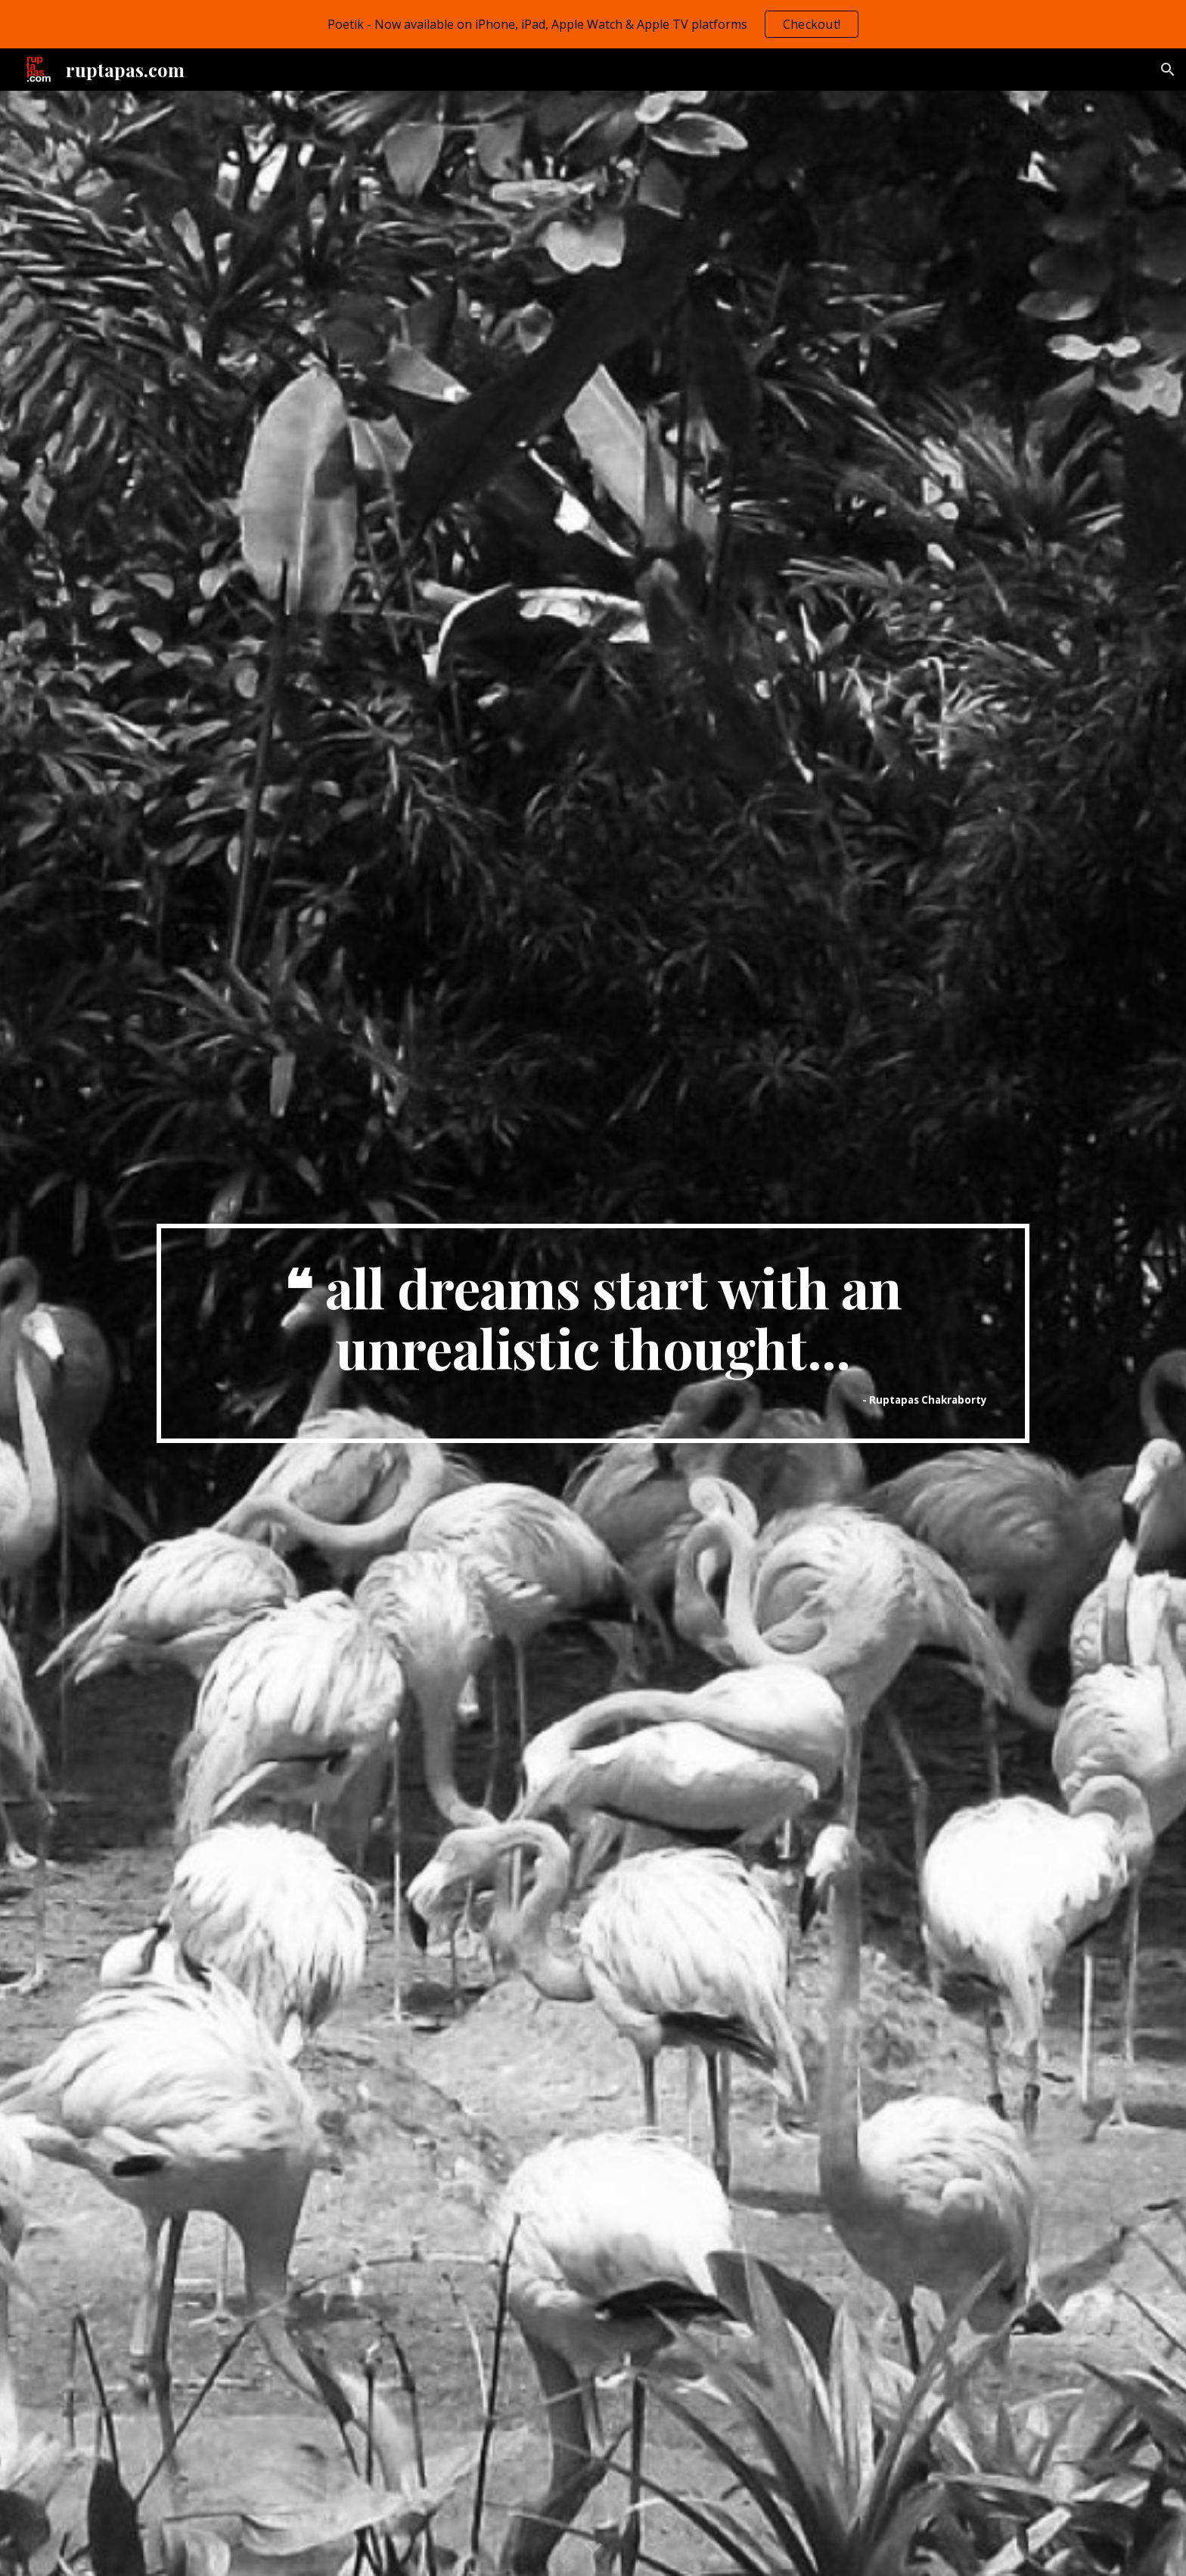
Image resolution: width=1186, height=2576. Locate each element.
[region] (593, 24)
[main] (593, 1334)
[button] (1168, 69)
